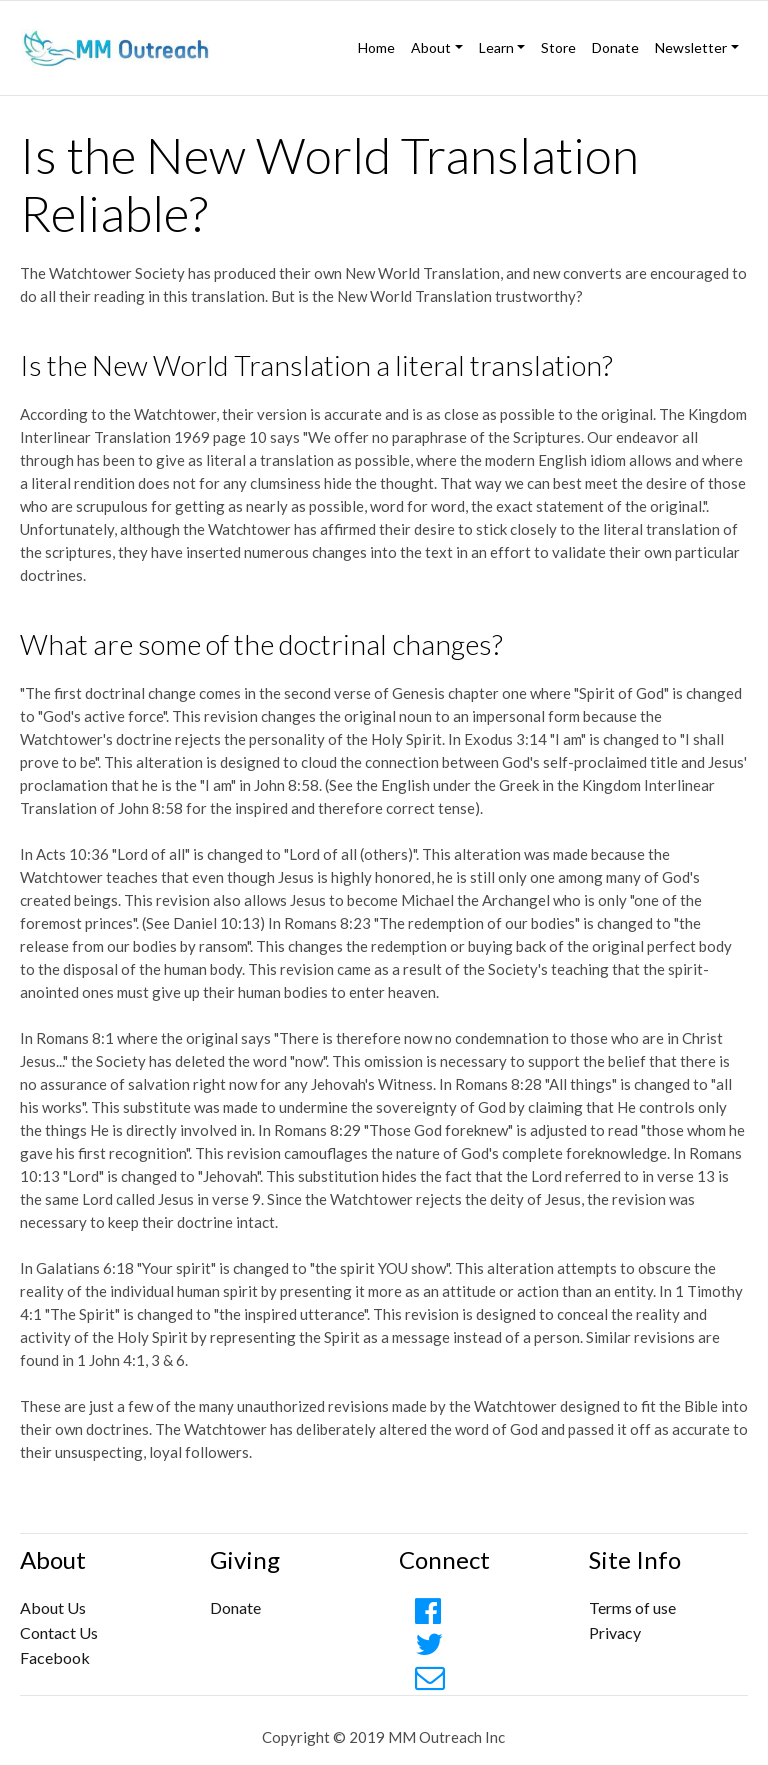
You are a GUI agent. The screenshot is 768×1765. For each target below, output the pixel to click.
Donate (615, 47)
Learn (496, 47)
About (431, 47)
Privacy (615, 1632)
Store (558, 47)
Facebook (55, 1657)
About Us (53, 1607)
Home (376, 47)
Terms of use (632, 1607)
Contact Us (59, 1632)
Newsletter (691, 47)
